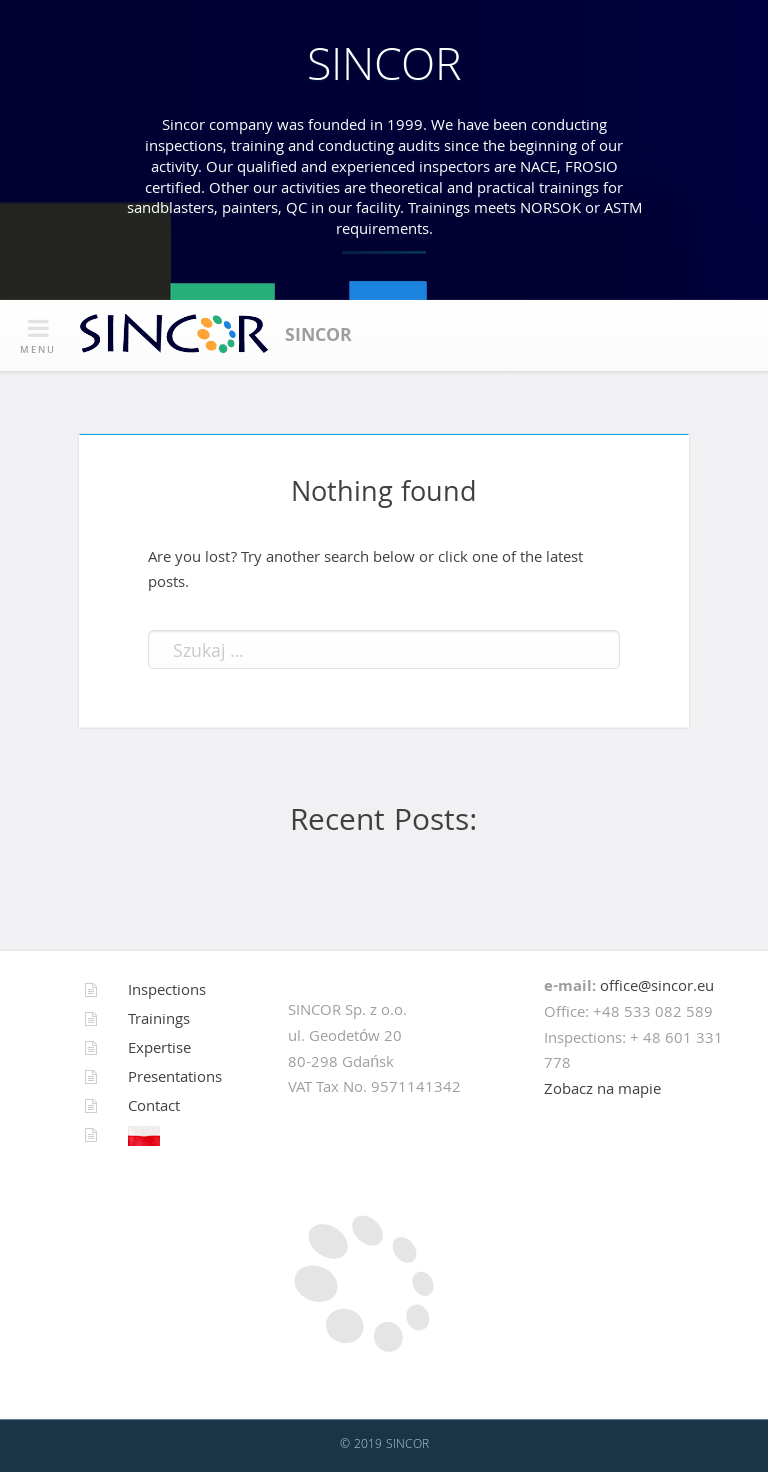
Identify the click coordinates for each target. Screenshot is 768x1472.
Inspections (167, 992)
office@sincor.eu (657, 988)
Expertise (159, 1050)
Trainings (159, 1021)
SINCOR (384, 70)
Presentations (175, 1079)
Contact (154, 1108)
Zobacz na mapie (602, 1091)
